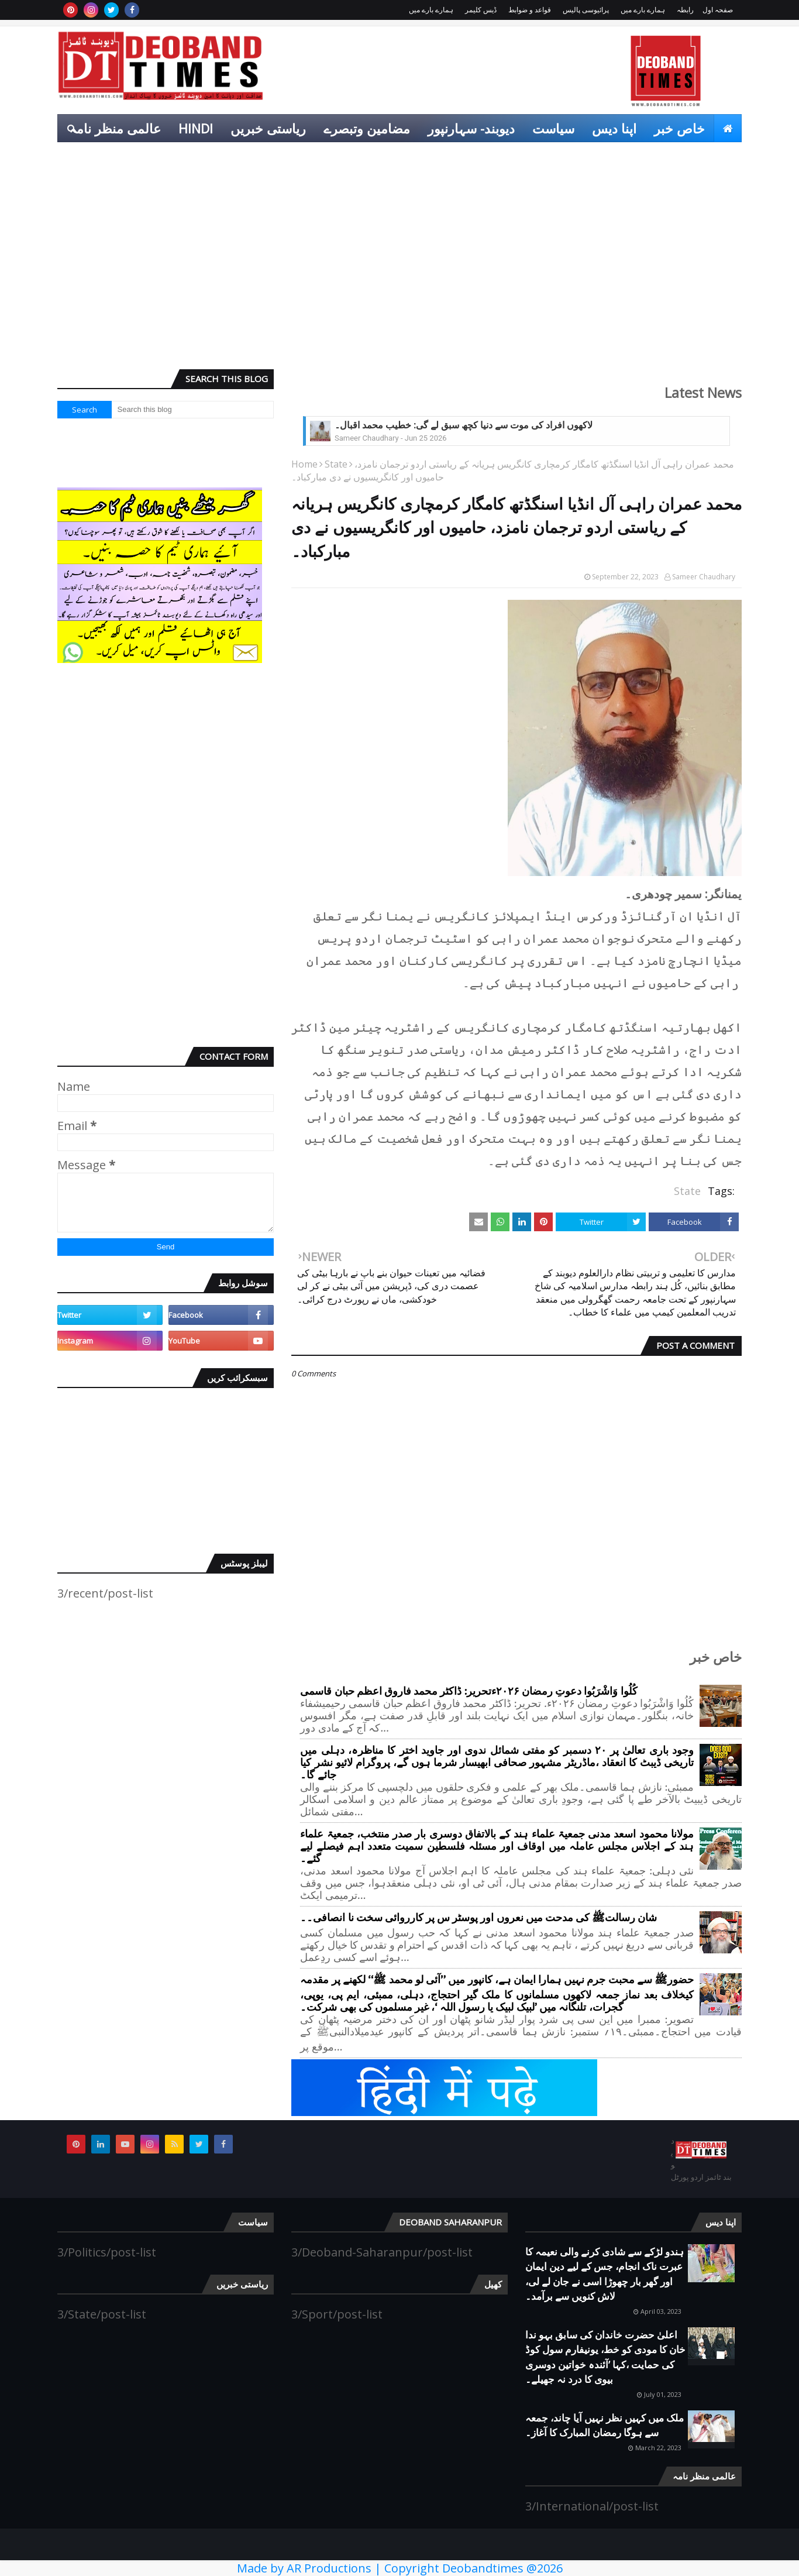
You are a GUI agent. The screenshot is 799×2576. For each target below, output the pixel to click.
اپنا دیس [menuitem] (614, 128)
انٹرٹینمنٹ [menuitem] (662, 156)
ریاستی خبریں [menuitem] (268, 128)
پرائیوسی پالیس (586, 10)
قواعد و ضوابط (529, 10)
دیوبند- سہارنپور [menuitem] (471, 128)
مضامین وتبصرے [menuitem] (366, 128)
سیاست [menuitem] (553, 128)
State (336, 464)
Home (304, 464)
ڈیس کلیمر (481, 10)
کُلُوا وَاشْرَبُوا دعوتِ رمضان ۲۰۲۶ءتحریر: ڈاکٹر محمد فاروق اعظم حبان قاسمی (468, 1691)
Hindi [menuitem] (195, 128)
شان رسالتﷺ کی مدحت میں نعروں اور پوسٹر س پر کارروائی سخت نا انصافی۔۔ (478, 1918)
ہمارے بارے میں (643, 10)
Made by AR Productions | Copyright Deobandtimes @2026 (400, 2568)
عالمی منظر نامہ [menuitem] (115, 128)
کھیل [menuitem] (720, 156)
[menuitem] (728, 128)
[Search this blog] (193, 409)
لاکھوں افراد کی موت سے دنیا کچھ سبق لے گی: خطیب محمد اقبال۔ (464, 425)
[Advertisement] (399, 270)
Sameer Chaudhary (703, 577)
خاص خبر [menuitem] (679, 128)
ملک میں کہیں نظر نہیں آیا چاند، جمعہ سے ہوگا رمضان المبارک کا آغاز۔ (604, 2425)
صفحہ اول (717, 10)
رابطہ (685, 10)
